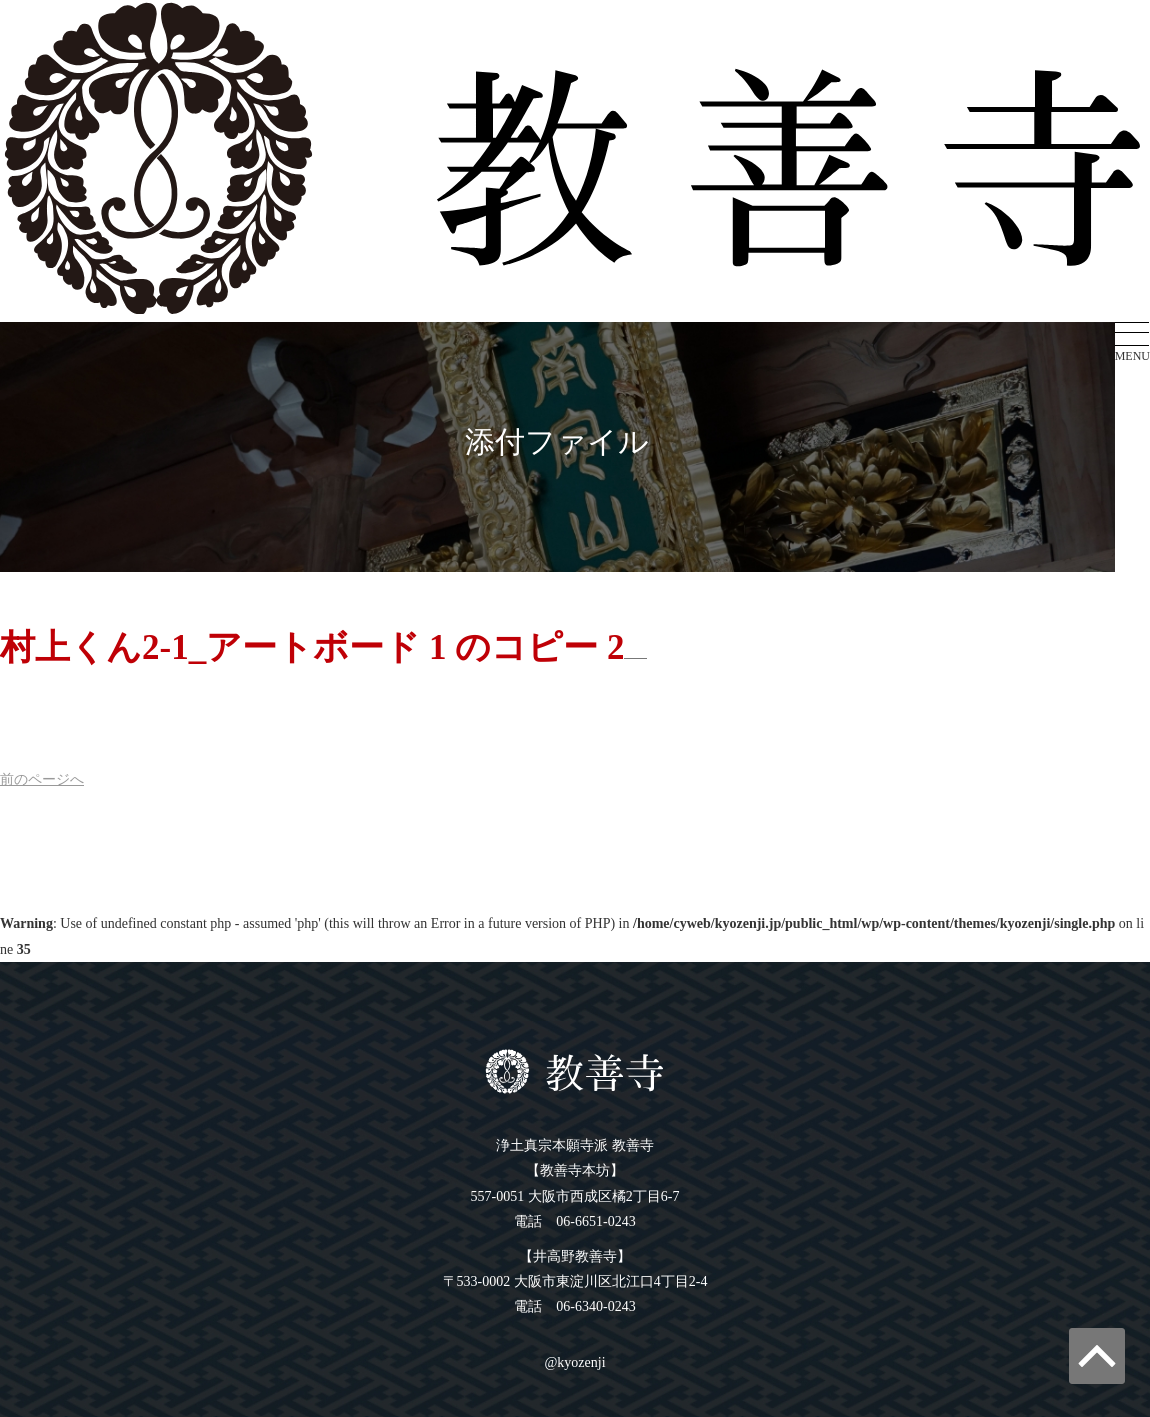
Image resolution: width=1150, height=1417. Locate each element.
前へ (42, 779)
